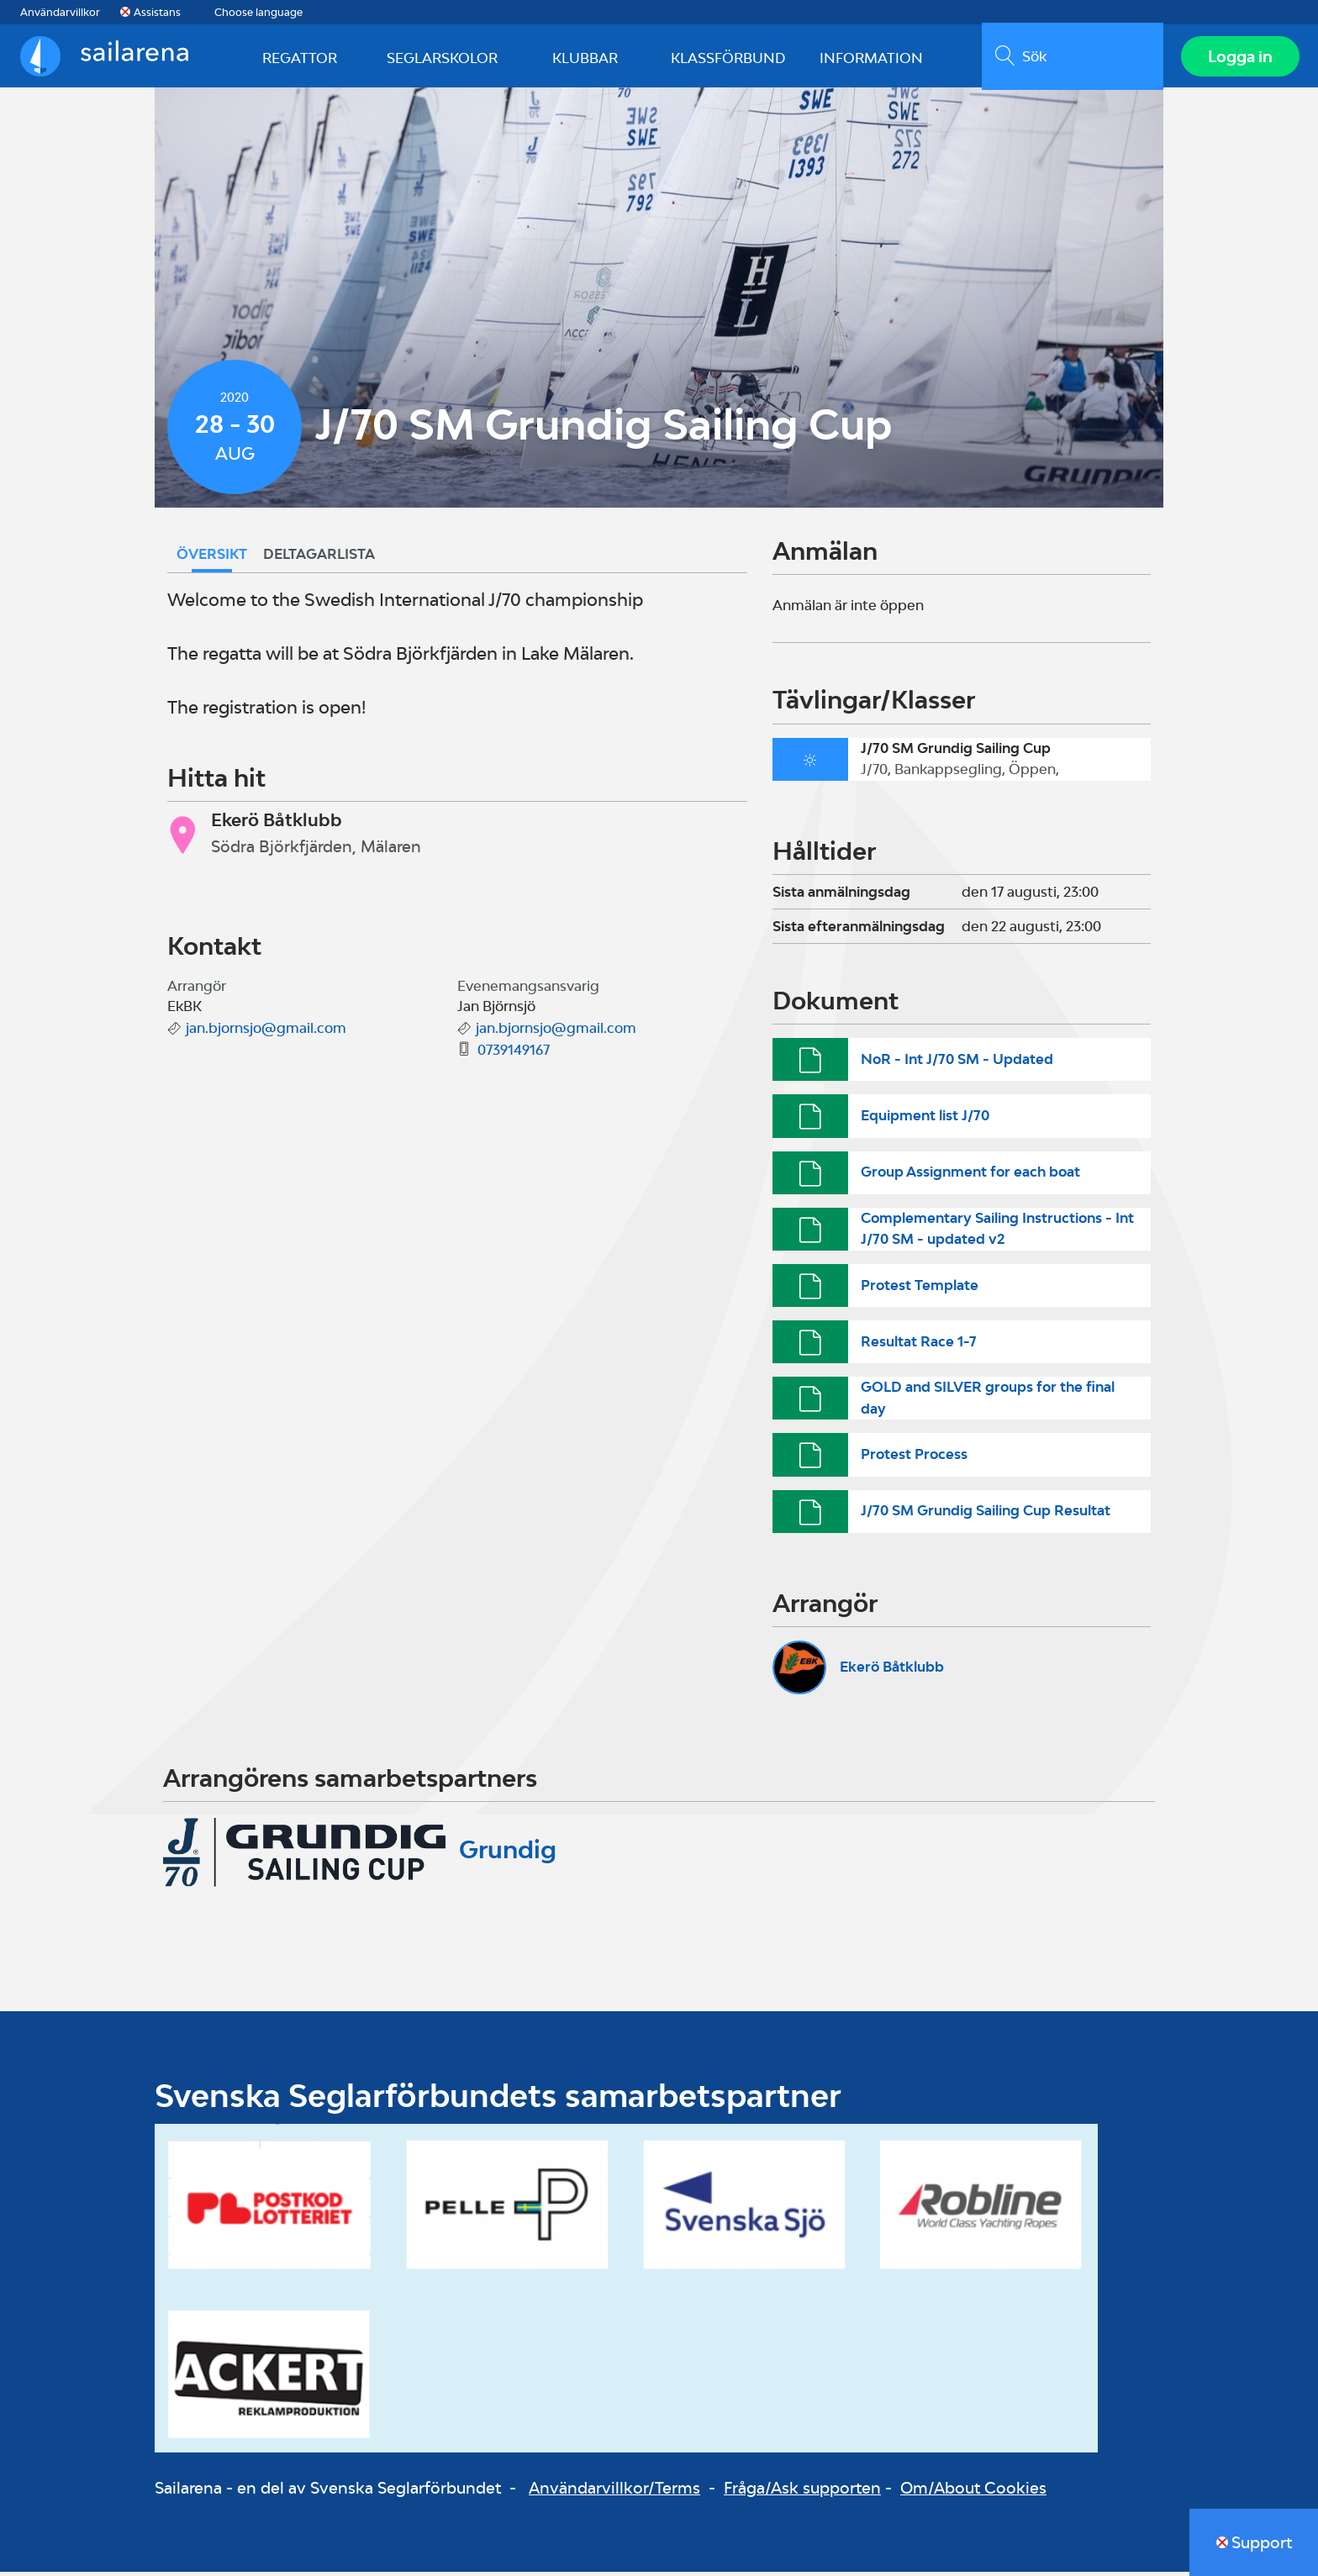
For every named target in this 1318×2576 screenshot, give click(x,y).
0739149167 (513, 1054)
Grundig (507, 1853)
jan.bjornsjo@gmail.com (266, 1032)
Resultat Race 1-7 (919, 1345)
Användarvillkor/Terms (614, 2492)
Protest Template (919, 1288)
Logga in (1238, 58)
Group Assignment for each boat (970, 1175)
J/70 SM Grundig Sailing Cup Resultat (985, 1514)
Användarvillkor (60, 12)
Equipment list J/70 (925, 1119)
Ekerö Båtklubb (892, 1670)
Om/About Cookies (973, 2492)
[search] (1070, 58)
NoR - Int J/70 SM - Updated (957, 1063)
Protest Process (914, 1458)
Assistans (157, 12)
